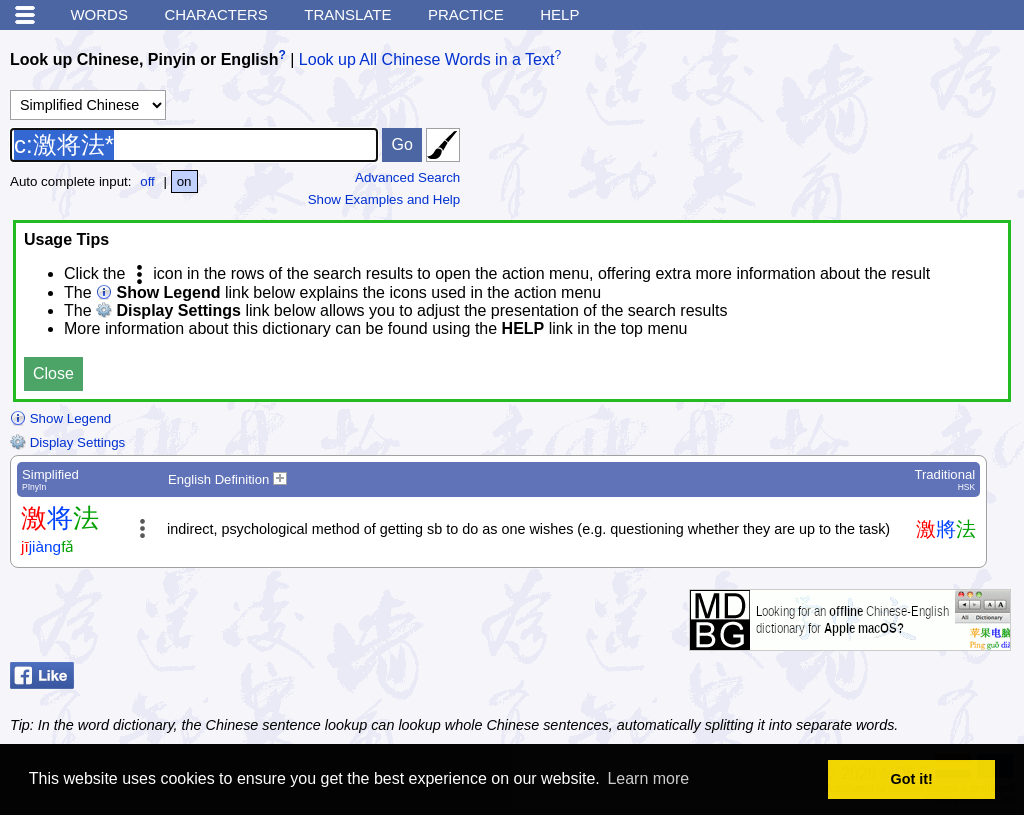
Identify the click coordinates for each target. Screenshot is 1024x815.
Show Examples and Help (384, 199)
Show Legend (60, 418)
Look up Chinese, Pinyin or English (144, 59)
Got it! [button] (912, 779)
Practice (466, 14)
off (147, 181)
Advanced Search (407, 177)
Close (53, 373)
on (184, 181)
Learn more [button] (648, 778)
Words (99, 14)
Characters (215, 14)
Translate (347, 14)
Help (559, 14)
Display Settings (67, 442)
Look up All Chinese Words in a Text (427, 59)
